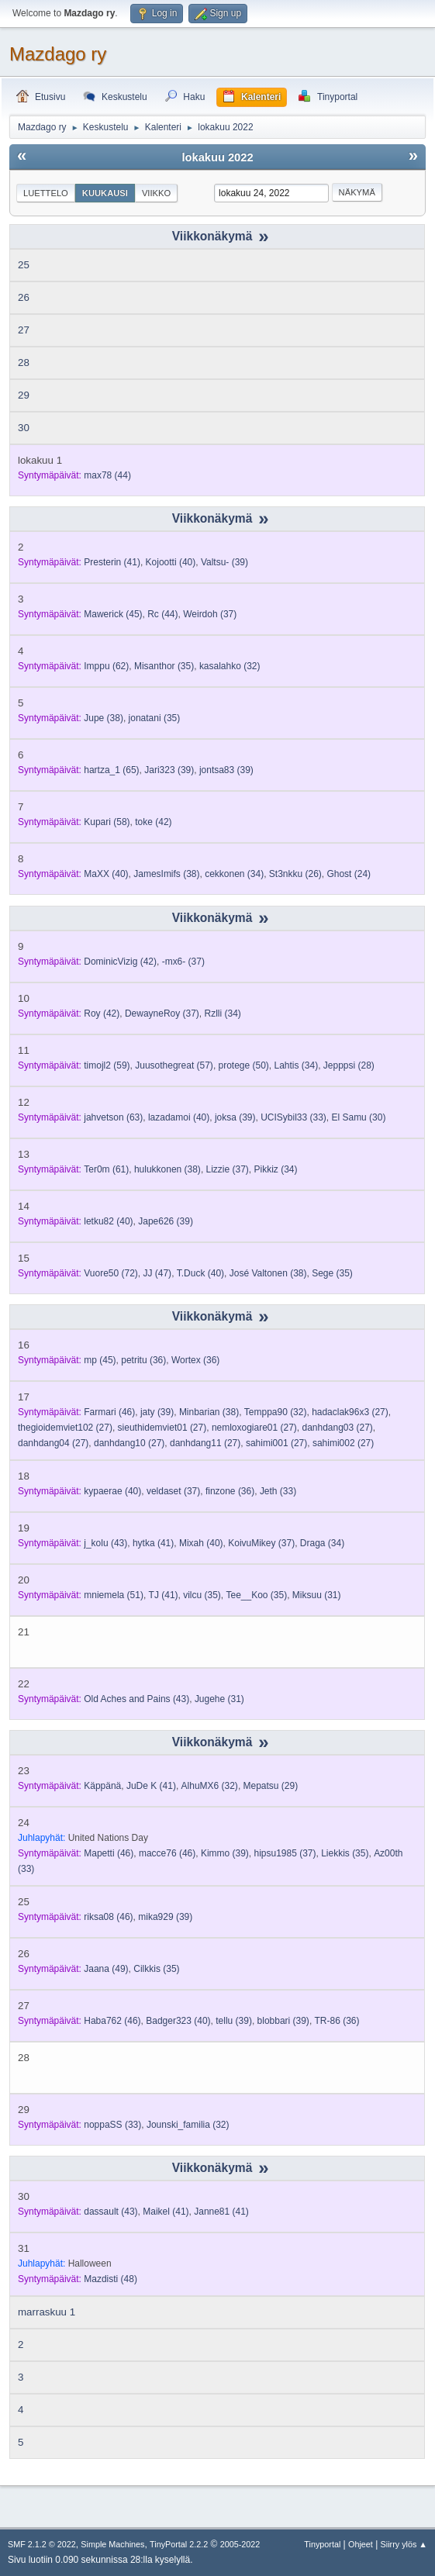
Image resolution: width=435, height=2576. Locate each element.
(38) (103, 718)
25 (23, 265)
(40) (171, 562)
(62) (106, 666)
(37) (209, 614)
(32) (230, 666)
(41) (112, 562)
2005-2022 (240, 2544)
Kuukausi (105, 193)
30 (23, 427)
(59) (106, 1065)
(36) (143, 1360)
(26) (295, 873)
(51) (113, 1595)
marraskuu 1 (46, 2312)
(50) (244, 1065)
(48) (110, 2279)
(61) (106, 1169)
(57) (174, 1065)
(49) (106, 1968)
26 (23, 297)
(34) (234, 873)
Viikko (156, 193)
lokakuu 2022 (217, 157)
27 (23, 330)
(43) (105, 1543)
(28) (349, 1065)
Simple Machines (112, 2544)
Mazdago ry (57, 53)
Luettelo (45, 193)
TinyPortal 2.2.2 (179, 2544)
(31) (316, 1595)
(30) (358, 1117)
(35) (164, 666)
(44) (107, 475)
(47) (157, 1273)
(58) (106, 822)
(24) (348, 873)
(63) (113, 1117)
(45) (113, 614)
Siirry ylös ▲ (404, 2544)
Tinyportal (322, 2544)
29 (23, 395)
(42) (153, 822)
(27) (350, 1412)
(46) (109, 1412)
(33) (293, 1117)
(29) (271, 1785)
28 (23, 362)
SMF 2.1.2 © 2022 (42, 2544)
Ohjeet (360, 2544)
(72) (111, 1273)
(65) (111, 770)
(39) (224, 562)
